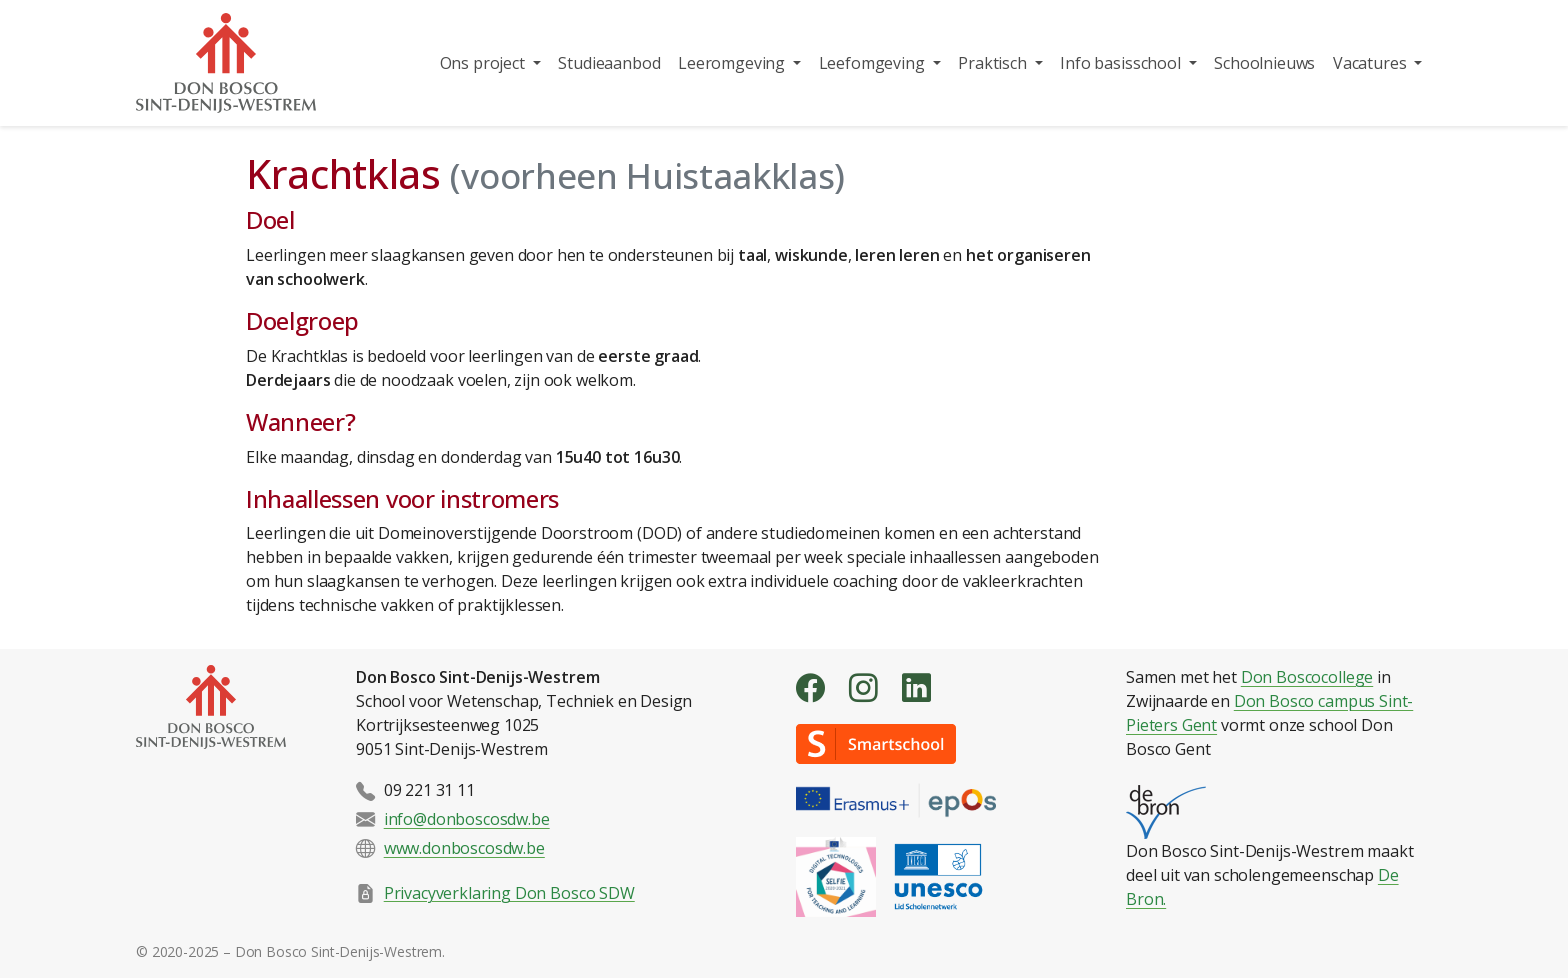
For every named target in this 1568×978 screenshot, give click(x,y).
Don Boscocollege (1307, 677)
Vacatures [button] (1371, 63)
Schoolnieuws (1264, 63)
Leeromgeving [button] (733, 63)
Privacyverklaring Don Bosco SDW (509, 892)
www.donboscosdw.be (464, 848)
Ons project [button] (484, 63)
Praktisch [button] (994, 63)
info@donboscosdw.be (467, 819)
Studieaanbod (609, 63)
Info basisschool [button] (1122, 63)
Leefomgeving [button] (874, 63)
